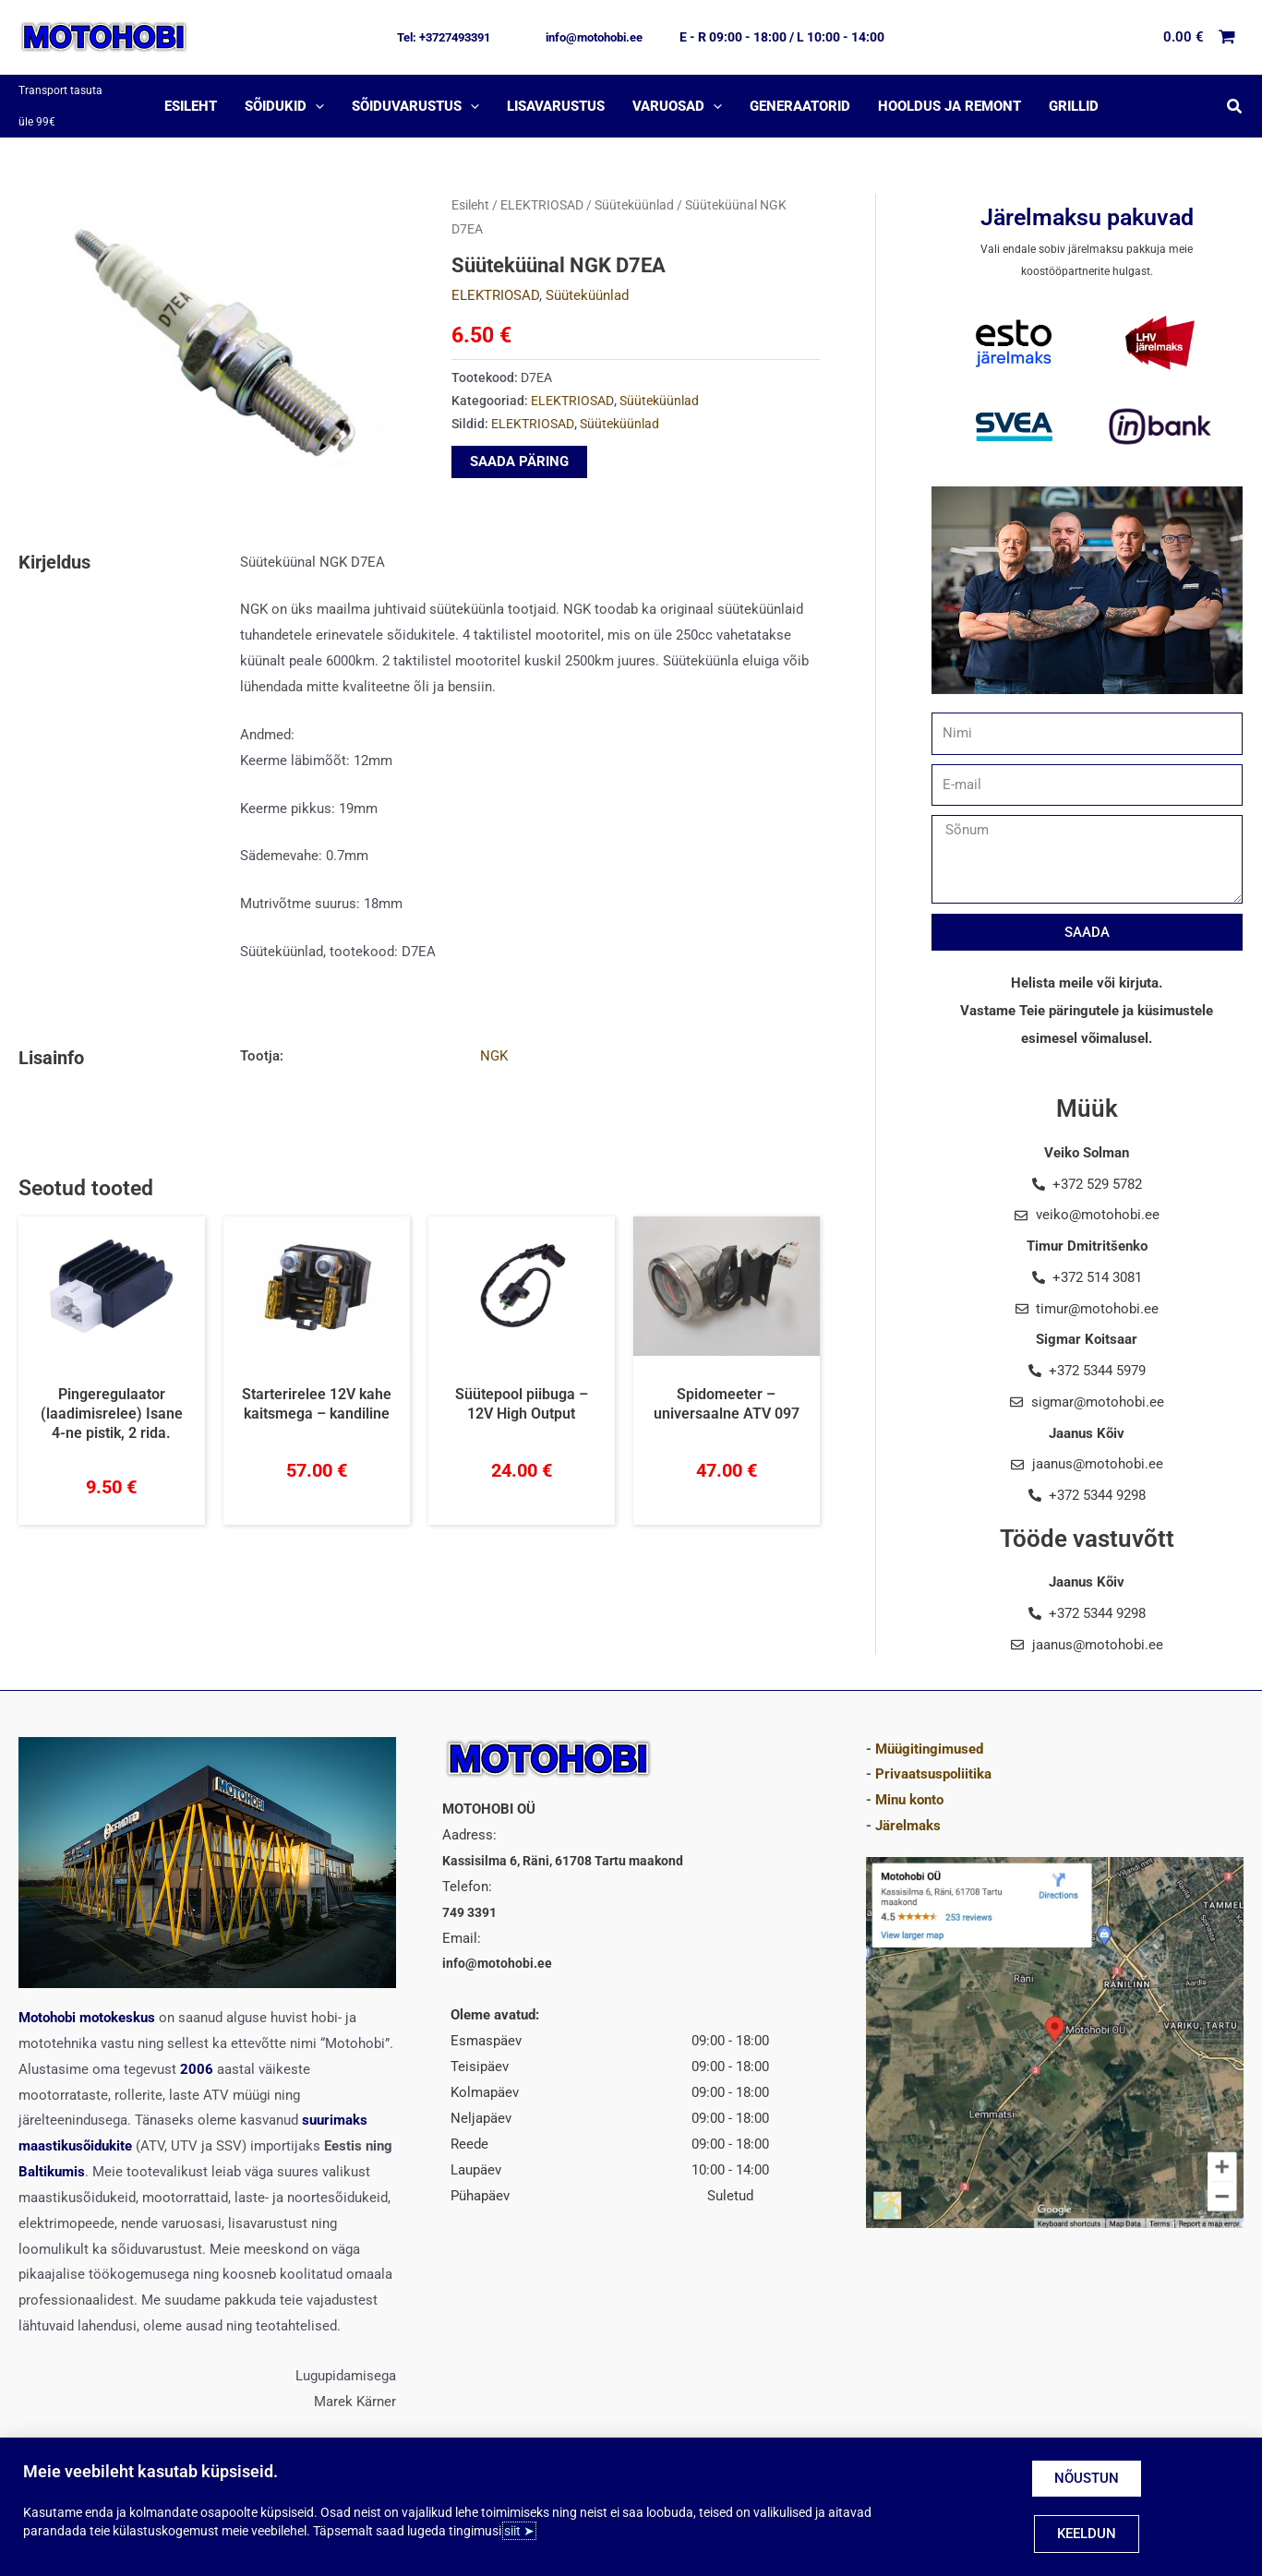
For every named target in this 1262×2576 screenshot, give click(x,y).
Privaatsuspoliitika (933, 1757)
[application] (315, 98)
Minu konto (909, 1783)
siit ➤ (519, 2530)
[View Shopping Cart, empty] (1200, 37)
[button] (444, 37)
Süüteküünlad (634, 188)
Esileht (470, 188)
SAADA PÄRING (519, 444)
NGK (494, 1039)
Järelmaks (908, 1809)
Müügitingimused (929, 1731)
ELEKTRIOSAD (541, 188)
